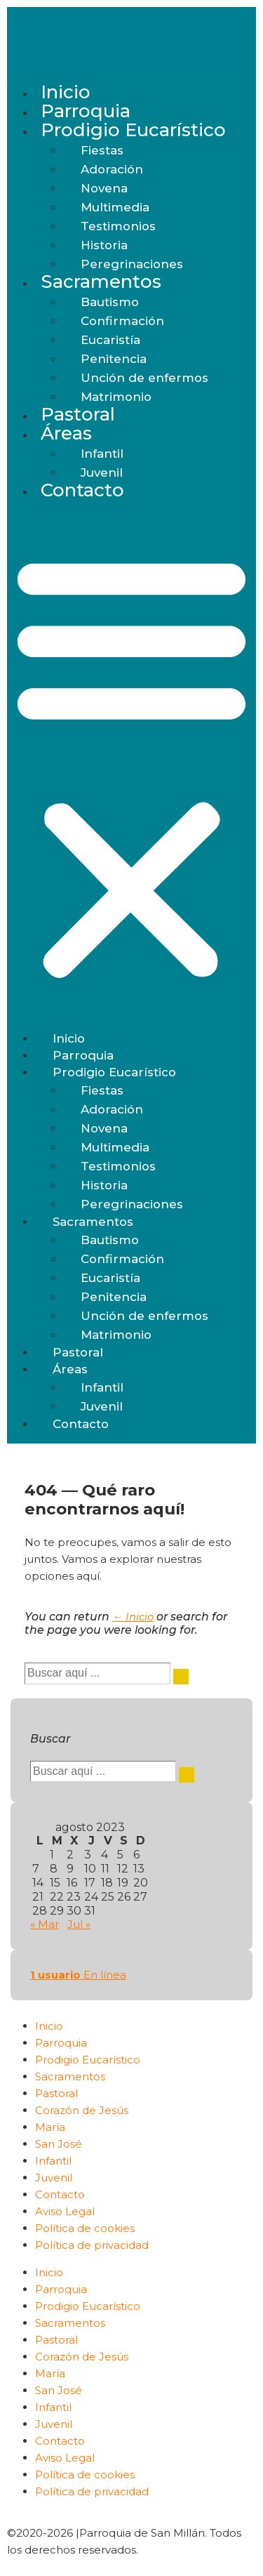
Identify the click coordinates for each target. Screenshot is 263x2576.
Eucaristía (110, 340)
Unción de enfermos (144, 378)
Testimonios (118, 226)
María (50, 2127)
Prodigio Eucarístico (133, 130)
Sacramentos (101, 281)
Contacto (82, 490)
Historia (104, 245)
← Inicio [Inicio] (133, 1616)
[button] (131, 766)
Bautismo (110, 302)
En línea (78, 1974)
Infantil (102, 454)
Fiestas (102, 150)
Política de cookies (85, 2228)
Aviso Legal (65, 2211)
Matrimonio (116, 397)
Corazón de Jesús (81, 2110)
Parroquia (85, 111)
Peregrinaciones (132, 264)
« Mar (44, 1924)
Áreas (66, 433)
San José (58, 2144)
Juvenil (102, 472)
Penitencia (114, 359)
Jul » (78, 1924)
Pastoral (78, 414)
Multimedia (115, 207)
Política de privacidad (92, 2245)
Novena (104, 188)
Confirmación (122, 321)
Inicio (65, 92)
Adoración (112, 169)
